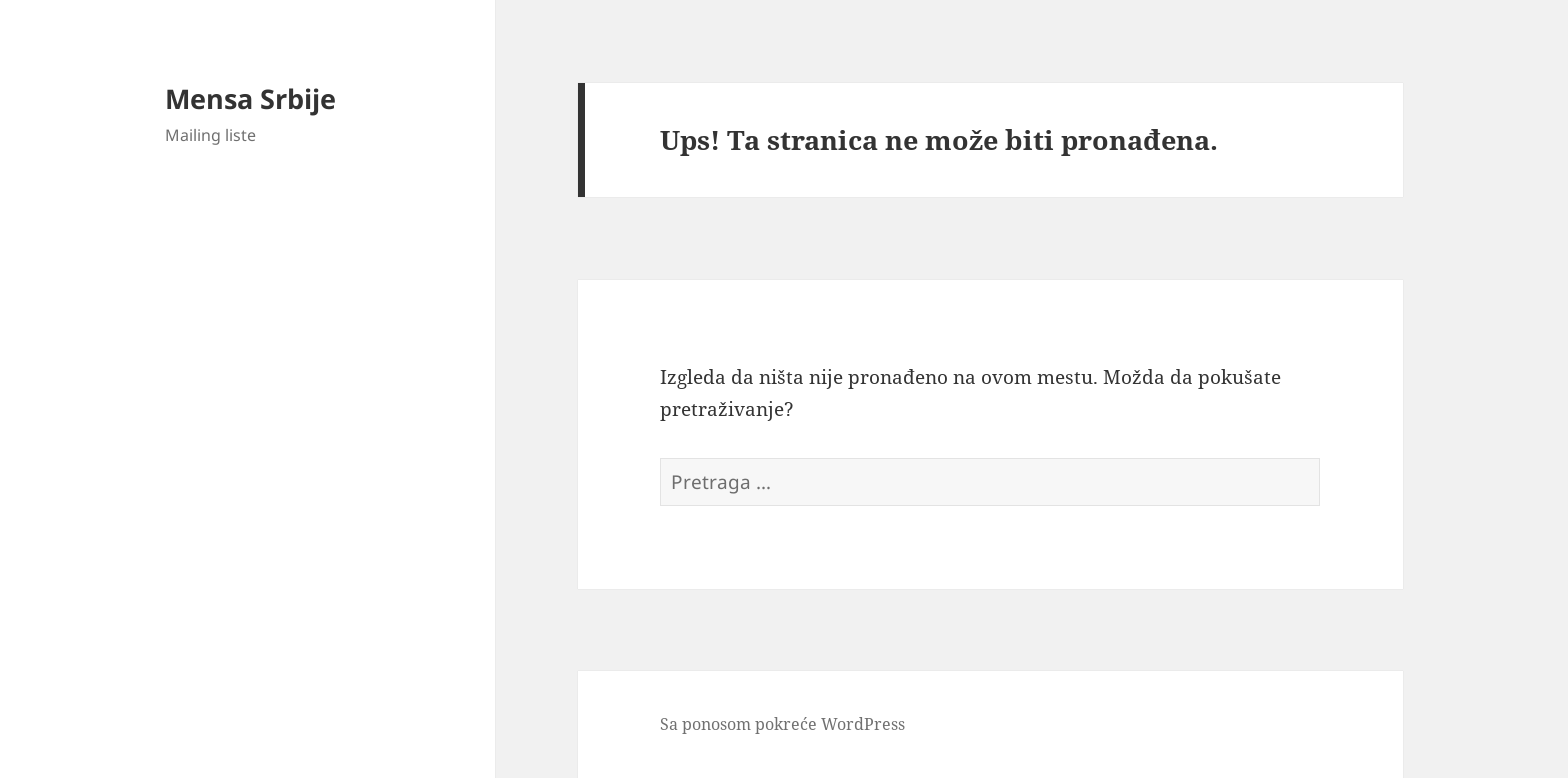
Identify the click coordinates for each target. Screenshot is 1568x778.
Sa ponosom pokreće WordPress (782, 724)
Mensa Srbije (250, 98)
